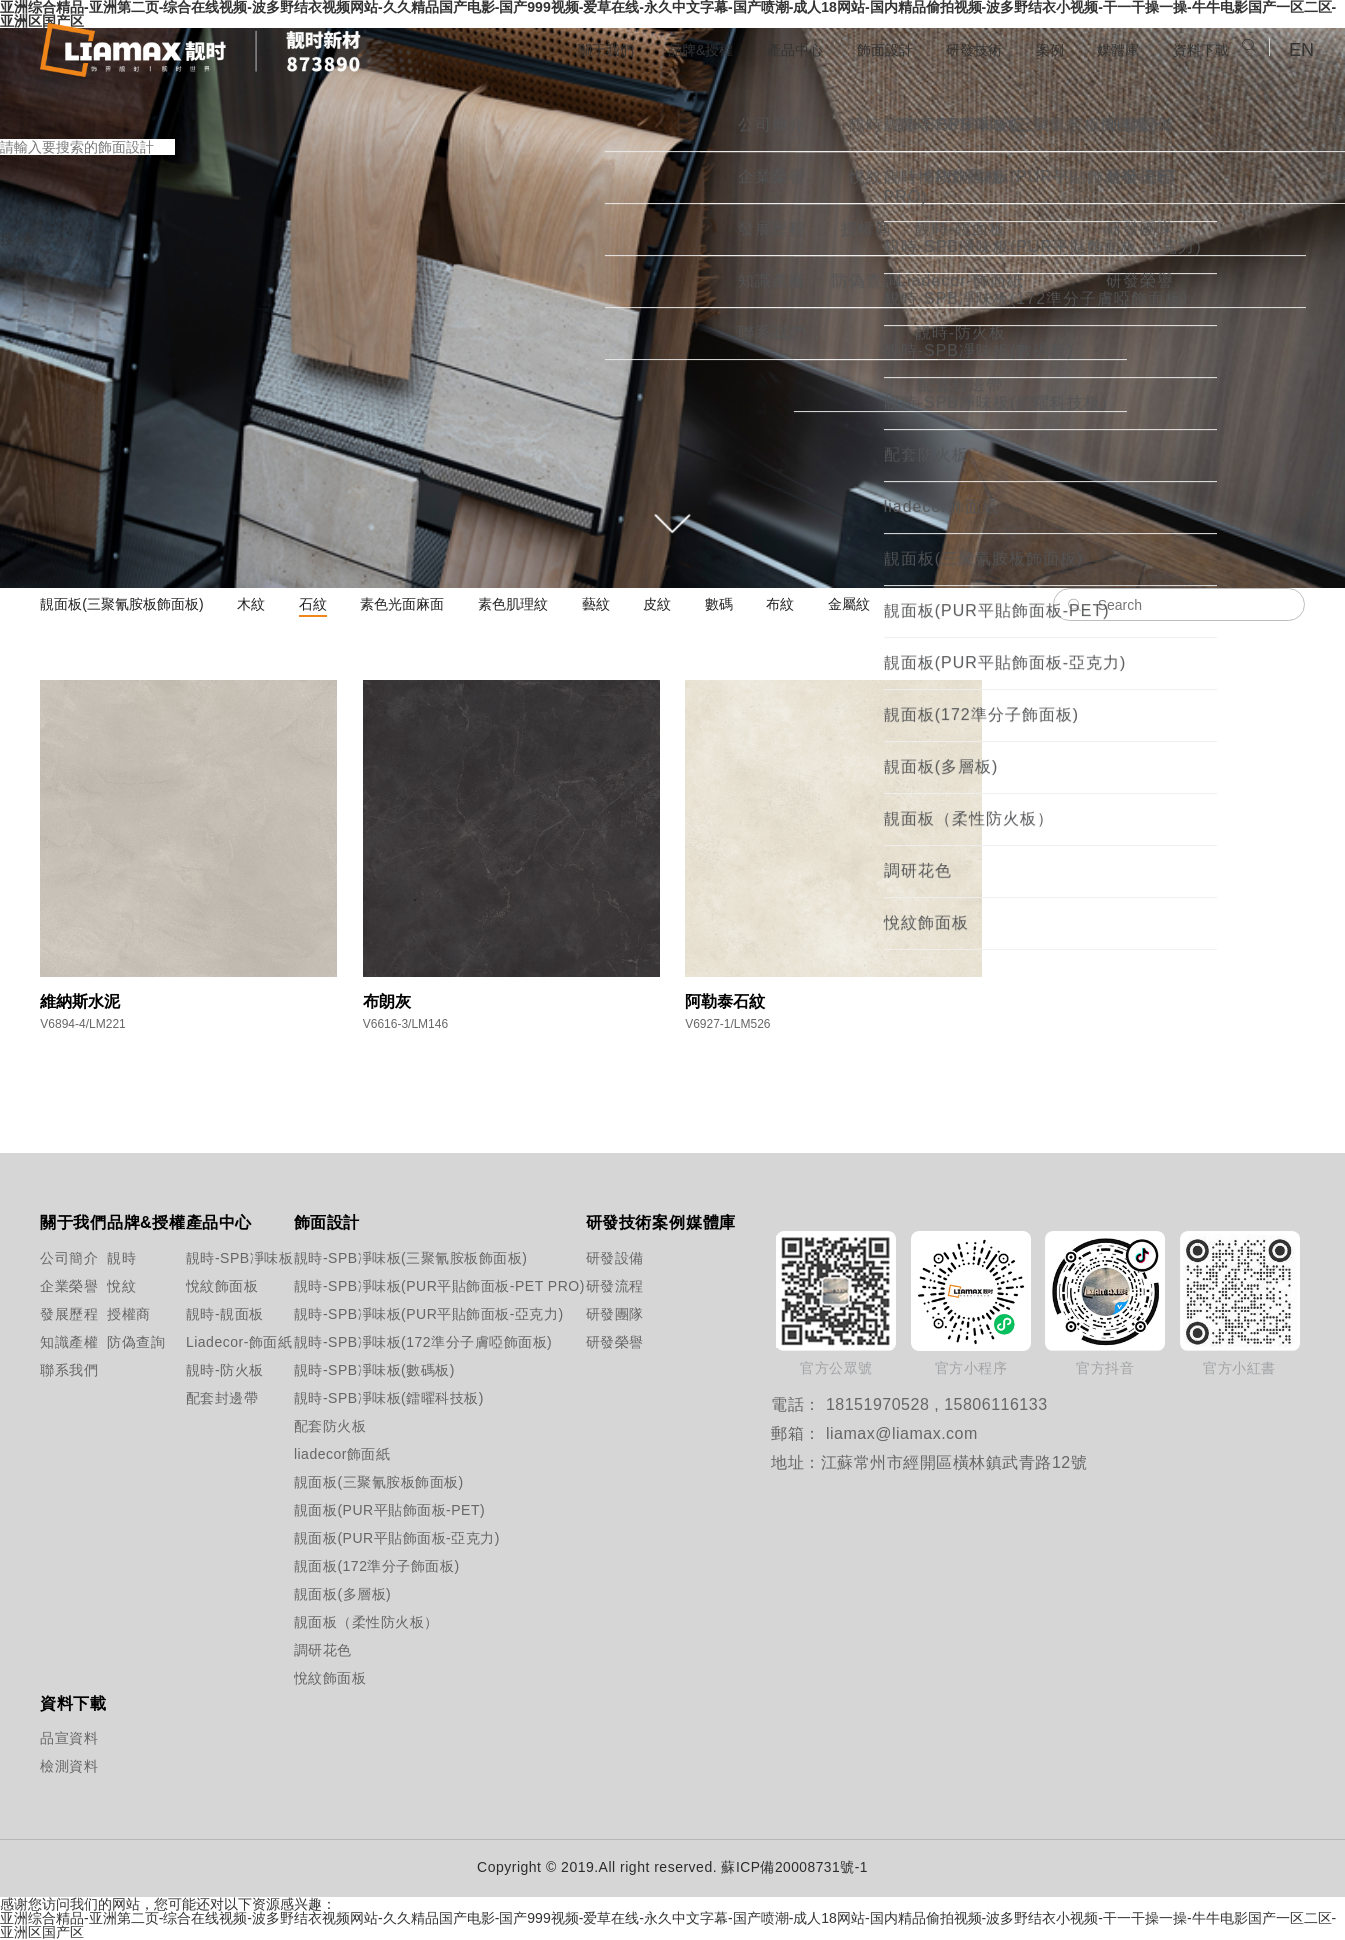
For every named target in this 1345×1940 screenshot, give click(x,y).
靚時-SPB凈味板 (215, 1258)
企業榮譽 (58, 1286)
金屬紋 (849, 604)
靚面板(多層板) (342, 1594)
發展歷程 (58, 1314)
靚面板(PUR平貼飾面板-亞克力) (374, 1538)
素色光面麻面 (402, 604)
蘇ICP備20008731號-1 (795, 1867)
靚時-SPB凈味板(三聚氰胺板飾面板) (374, 1258)
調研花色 (323, 1650)
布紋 (780, 604)
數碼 (719, 604)
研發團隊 (604, 1314)
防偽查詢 (128, 1342)
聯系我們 (58, 1370)
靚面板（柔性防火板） (366, 1622)
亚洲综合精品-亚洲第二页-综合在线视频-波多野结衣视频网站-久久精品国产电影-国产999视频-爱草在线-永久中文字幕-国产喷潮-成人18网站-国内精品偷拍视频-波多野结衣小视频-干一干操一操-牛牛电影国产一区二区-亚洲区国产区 (668, 1925)
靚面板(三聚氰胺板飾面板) (121, 604)
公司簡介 (58, 1258)
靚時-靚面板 (215, 1314)
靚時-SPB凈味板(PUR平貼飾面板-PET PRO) (374, 1286)
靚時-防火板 (215, 1370)
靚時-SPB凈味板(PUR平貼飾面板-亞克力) (374, 1314)
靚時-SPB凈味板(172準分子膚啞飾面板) (374, 1342)
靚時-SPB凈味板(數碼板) (374, 1370)
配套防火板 (330, 1426)
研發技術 (952, 49)
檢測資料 (58, 1766)
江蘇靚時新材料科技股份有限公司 (200, 50)
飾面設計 (855, 49)
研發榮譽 (604, 1342)
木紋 (251, 604)
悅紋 (121, 1286)
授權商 (128, 1314)
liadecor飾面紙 (342, 1454)
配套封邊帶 (215, 1398)
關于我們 (551, 49)
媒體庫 (1107, 49)
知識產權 (58, 1342)
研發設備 (604, 1258)
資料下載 (1197, 49)
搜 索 (18, 250)
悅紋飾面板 (215, 1286)
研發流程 (604, 1286)
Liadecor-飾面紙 (215, 1342)
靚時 (121, 1258)
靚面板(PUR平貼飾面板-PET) (374, 1510)
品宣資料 (58, 1738)
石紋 (313, 604)
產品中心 (757, 49)
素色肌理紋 (513, 604)
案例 (1034, 49)
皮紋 (657, 604)
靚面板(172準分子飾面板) (374, 1566)
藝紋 (596, 604)
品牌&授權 (654, 49)
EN (1301, 50)
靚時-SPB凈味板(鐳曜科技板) (374, 1398)
